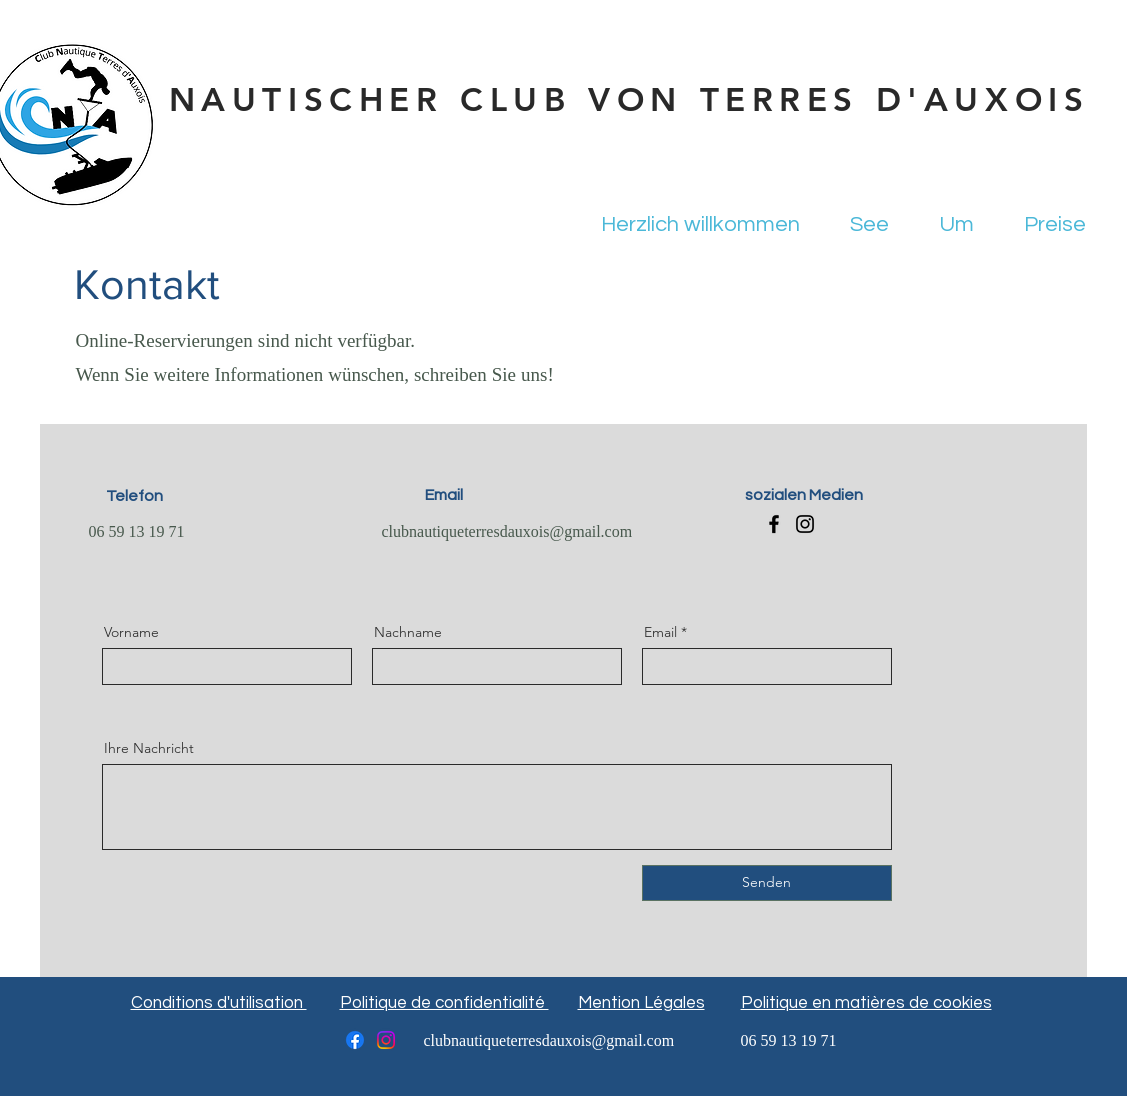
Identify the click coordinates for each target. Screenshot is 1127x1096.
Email (660, 632)
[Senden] (767, 883)
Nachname (408, 632)
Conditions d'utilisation (219, 1003)
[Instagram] (805, 524)
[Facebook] (774, 524)
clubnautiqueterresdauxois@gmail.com (507, 533)
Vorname (131, 632)
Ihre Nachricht (149, 748)
